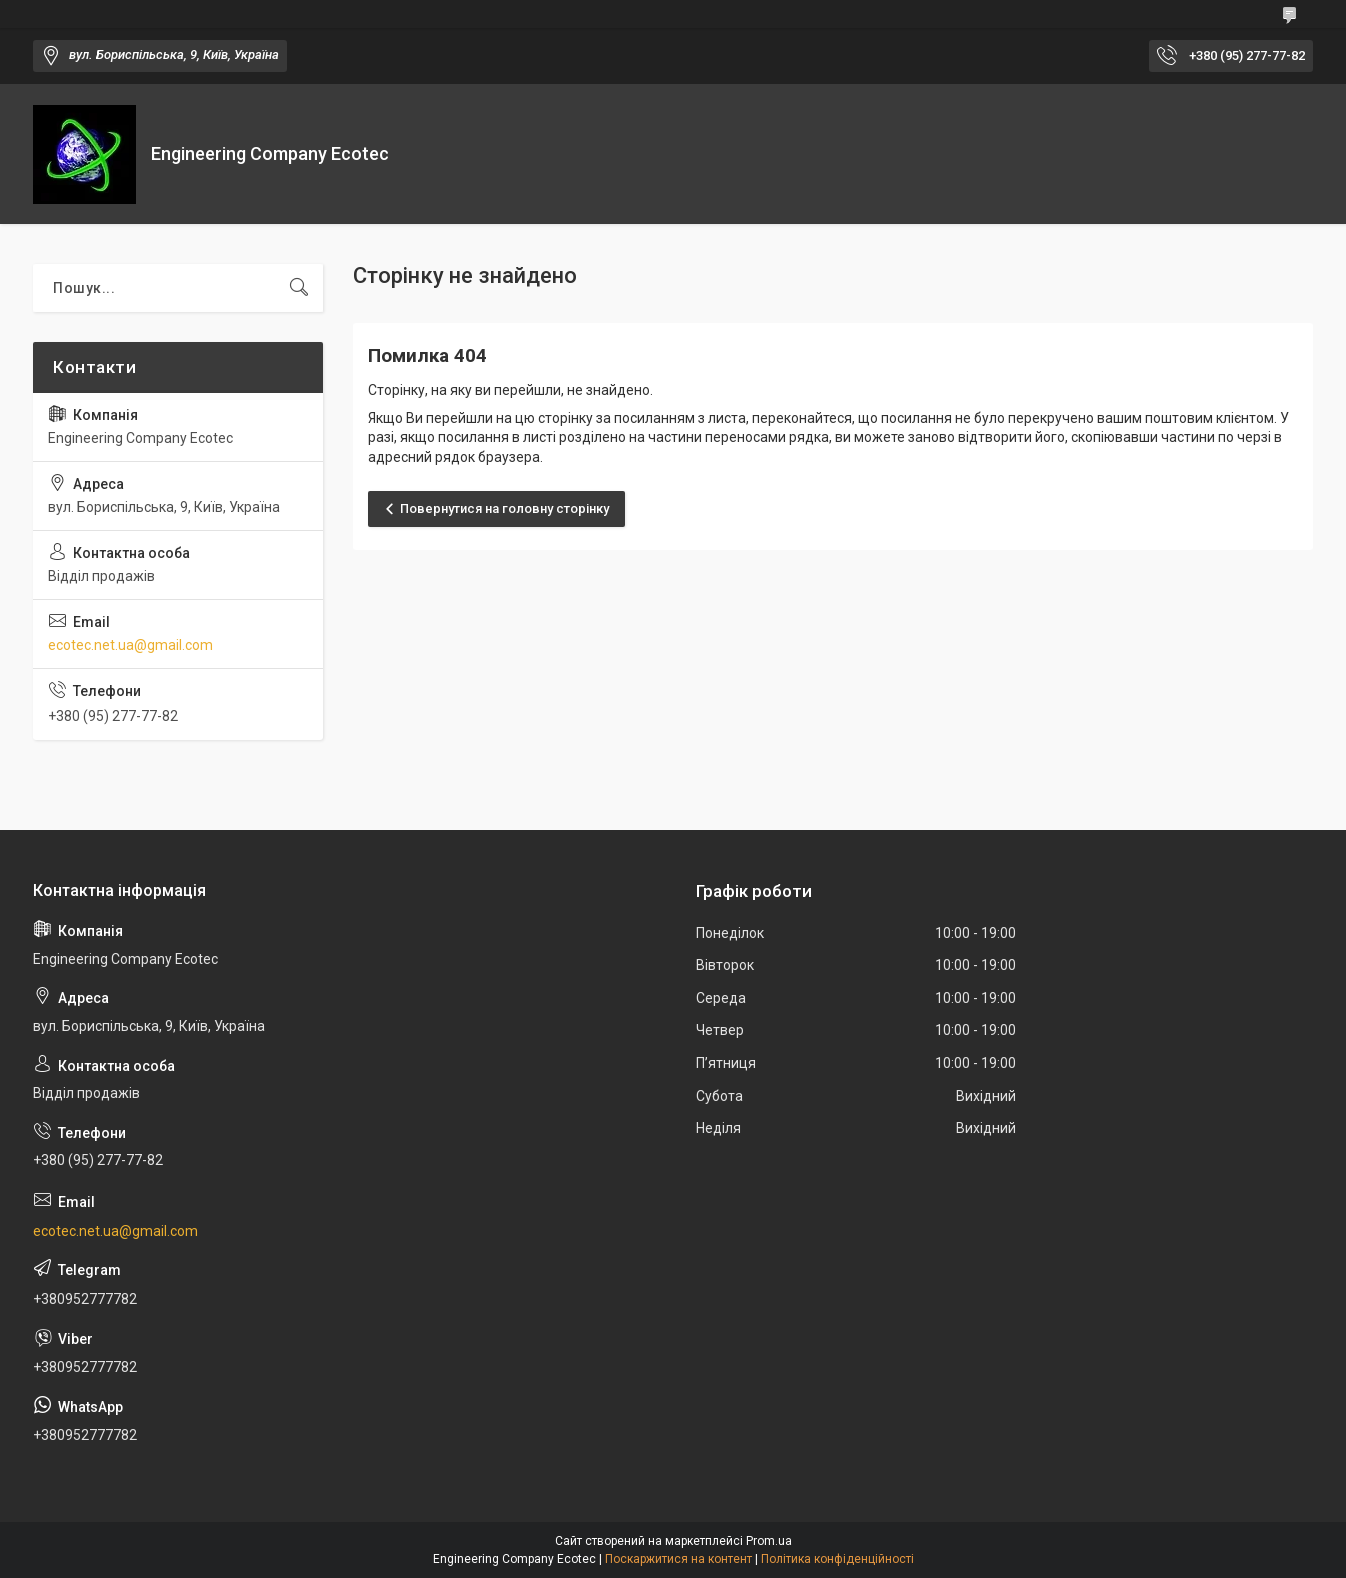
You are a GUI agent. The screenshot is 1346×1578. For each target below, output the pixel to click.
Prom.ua (769, 1541)
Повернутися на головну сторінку (504, 508)
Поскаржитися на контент (678, 1559)
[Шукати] (299, 288)
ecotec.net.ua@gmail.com (130, 645)
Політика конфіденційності (837, 1559)
